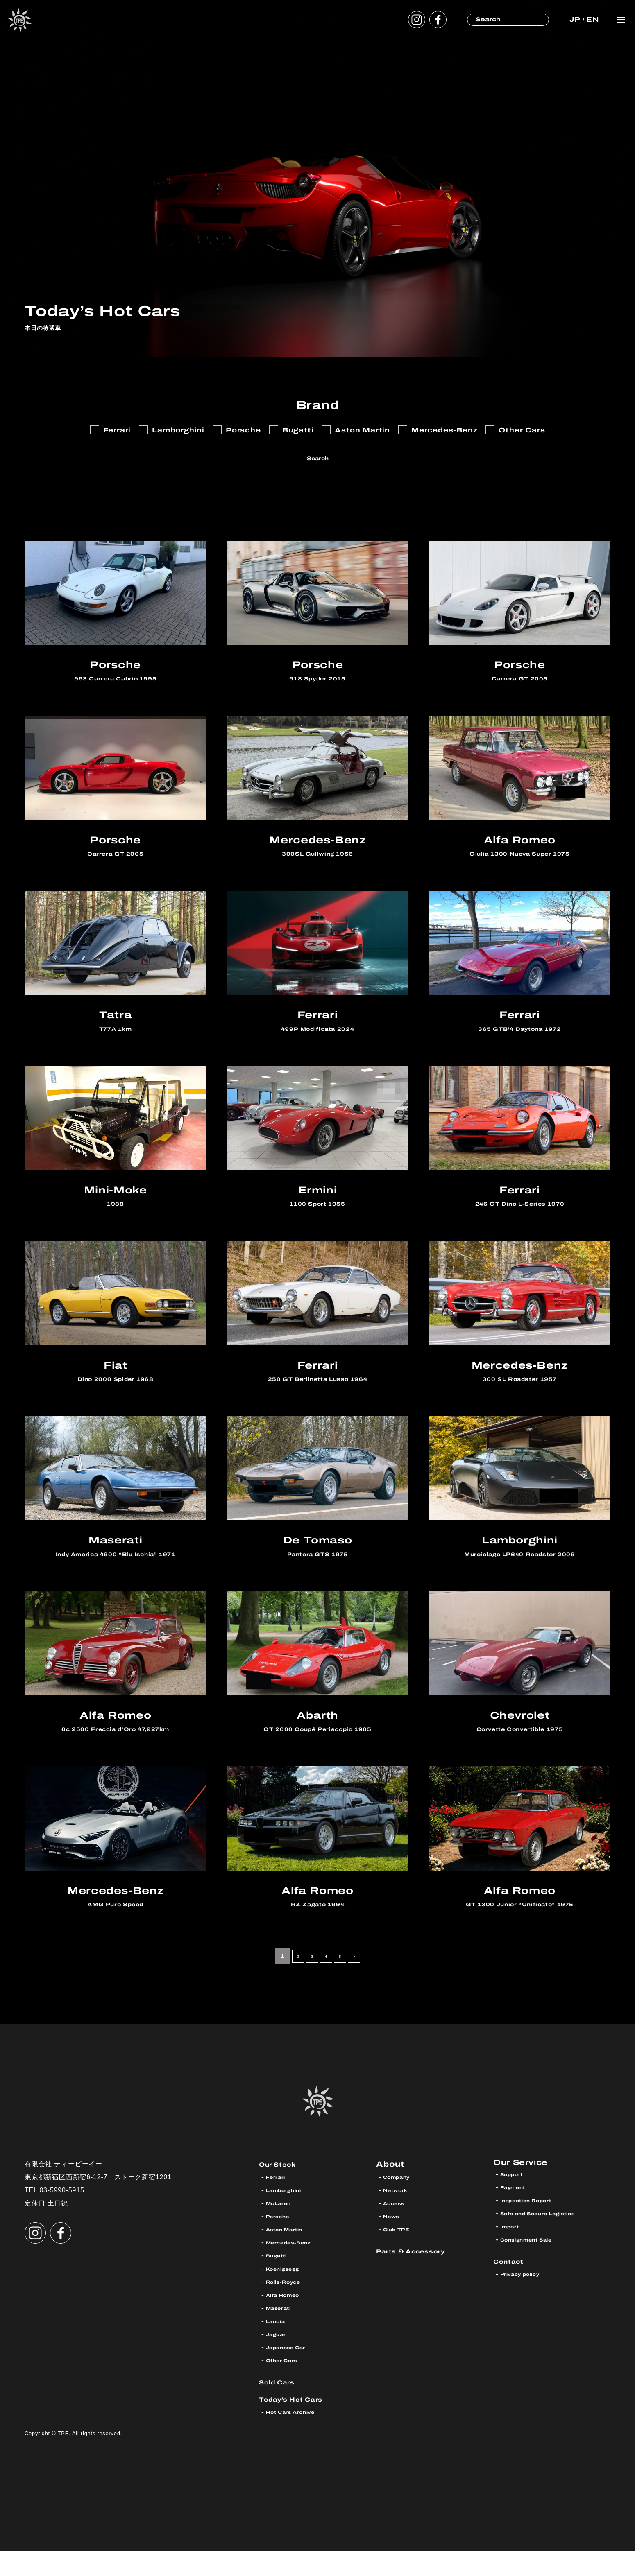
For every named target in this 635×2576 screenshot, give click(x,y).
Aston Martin (290, 2255)
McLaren (282, 2228)
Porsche (281, 2241)
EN (591, 19)
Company (400, 2202)
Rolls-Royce (288, 2307)
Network (399, 2215)
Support (515, 2202)
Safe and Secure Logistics (549, 2241)
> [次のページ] (360, 1981)
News (393, 2241)
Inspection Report (533, 2228)
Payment (517, 2215)
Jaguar (279, 2359)
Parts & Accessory (420, 2276)
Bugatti (280, 2281)
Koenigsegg (288, 2294)
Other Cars (286, 2386)
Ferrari (278, 2202)
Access (397, 2228)
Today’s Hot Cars (299, 2424)
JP (572, 19)
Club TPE (400, 2255)
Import (512, 2255)
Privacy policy (525, 2302)
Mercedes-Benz (295, 2268)
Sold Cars (281, 2407)
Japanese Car (292, 2372)
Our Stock (282, 2189)
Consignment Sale (534, 2268)
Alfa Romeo (288, 2320)
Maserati (282, 2333)
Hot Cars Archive (298, 2437)
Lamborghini (288, 2215)
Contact (512, 2289)
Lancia (278, 2346)
